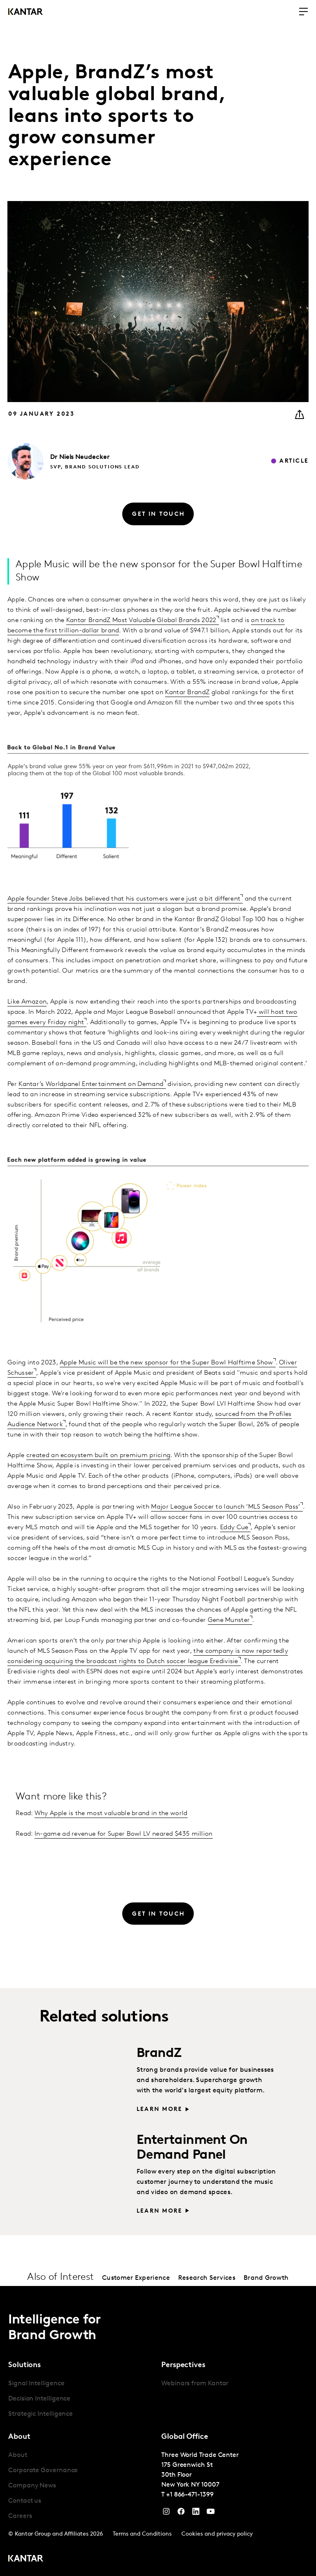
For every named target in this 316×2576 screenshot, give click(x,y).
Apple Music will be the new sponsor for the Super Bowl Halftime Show (166, 1362)
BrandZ (159, 2053)
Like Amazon (26, 1002)
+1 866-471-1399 (190, 2495)
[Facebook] (181, 2513)
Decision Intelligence (39, 2399)
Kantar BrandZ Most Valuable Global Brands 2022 (141, 620)
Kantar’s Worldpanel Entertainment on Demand (91, 1084)
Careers (20, 2516)
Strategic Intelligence (40, 2414)
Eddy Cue (234, 1527)
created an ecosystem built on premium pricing (98, 1455)
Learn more (159, 2109)
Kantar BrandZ (187, 692)
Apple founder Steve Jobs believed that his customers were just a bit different (123, 899)
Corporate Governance (43, 2470)
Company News (32, 2485)
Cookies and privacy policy (217, 2534)
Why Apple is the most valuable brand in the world (111, 1813)
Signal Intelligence (36, 2383)
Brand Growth (266, 2278)
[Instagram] (166, 2513)
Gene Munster (229, 1620)
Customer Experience (136, 2278)
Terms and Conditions (142, 2534)
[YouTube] (196, 2513)
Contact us (24, 2501)
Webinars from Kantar (194, 2383)
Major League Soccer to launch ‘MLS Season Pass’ (225, 1507)
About (17, 2455)
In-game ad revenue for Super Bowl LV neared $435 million (124, 1834)
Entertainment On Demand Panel (192, 2148)
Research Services (206, 2278)
